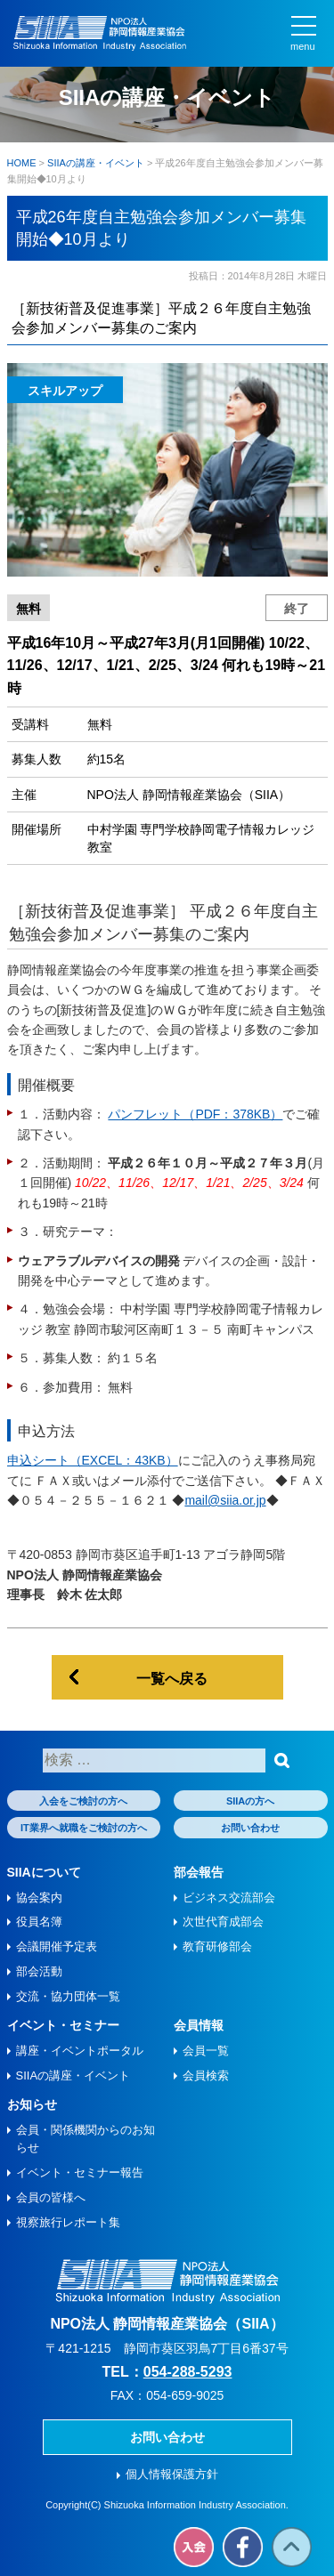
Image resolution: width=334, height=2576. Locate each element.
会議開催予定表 (56, 1946)
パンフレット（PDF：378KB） (195, 1114)
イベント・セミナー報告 (79, 2172)
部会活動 (39, 1971)
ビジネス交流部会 (229, 1897)
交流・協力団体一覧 (68, 1996)
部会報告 (199, 1872)
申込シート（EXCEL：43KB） (92, 1460)
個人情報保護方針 (172, 2474)
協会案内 (39, 1897)
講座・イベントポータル (79, 2050)
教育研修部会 (217, 1946)
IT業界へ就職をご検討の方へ (83, 1827)
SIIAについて (44, 1872)
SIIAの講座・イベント (73, 2075)
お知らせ (32, 2104)
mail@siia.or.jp (224, 1500)
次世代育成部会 (223, 1921)
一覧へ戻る (172, 1678)
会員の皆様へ (51, 2197)
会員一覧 (206, 2050)
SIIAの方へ (250, 1801)
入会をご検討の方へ (83, 1801)
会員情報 (199, 2025)
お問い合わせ (250, 1827)
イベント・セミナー (63, 2025)
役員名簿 (39, 1921)
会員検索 (206, 2075)
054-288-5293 (187, 2371)
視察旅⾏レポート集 (68, 2222)
